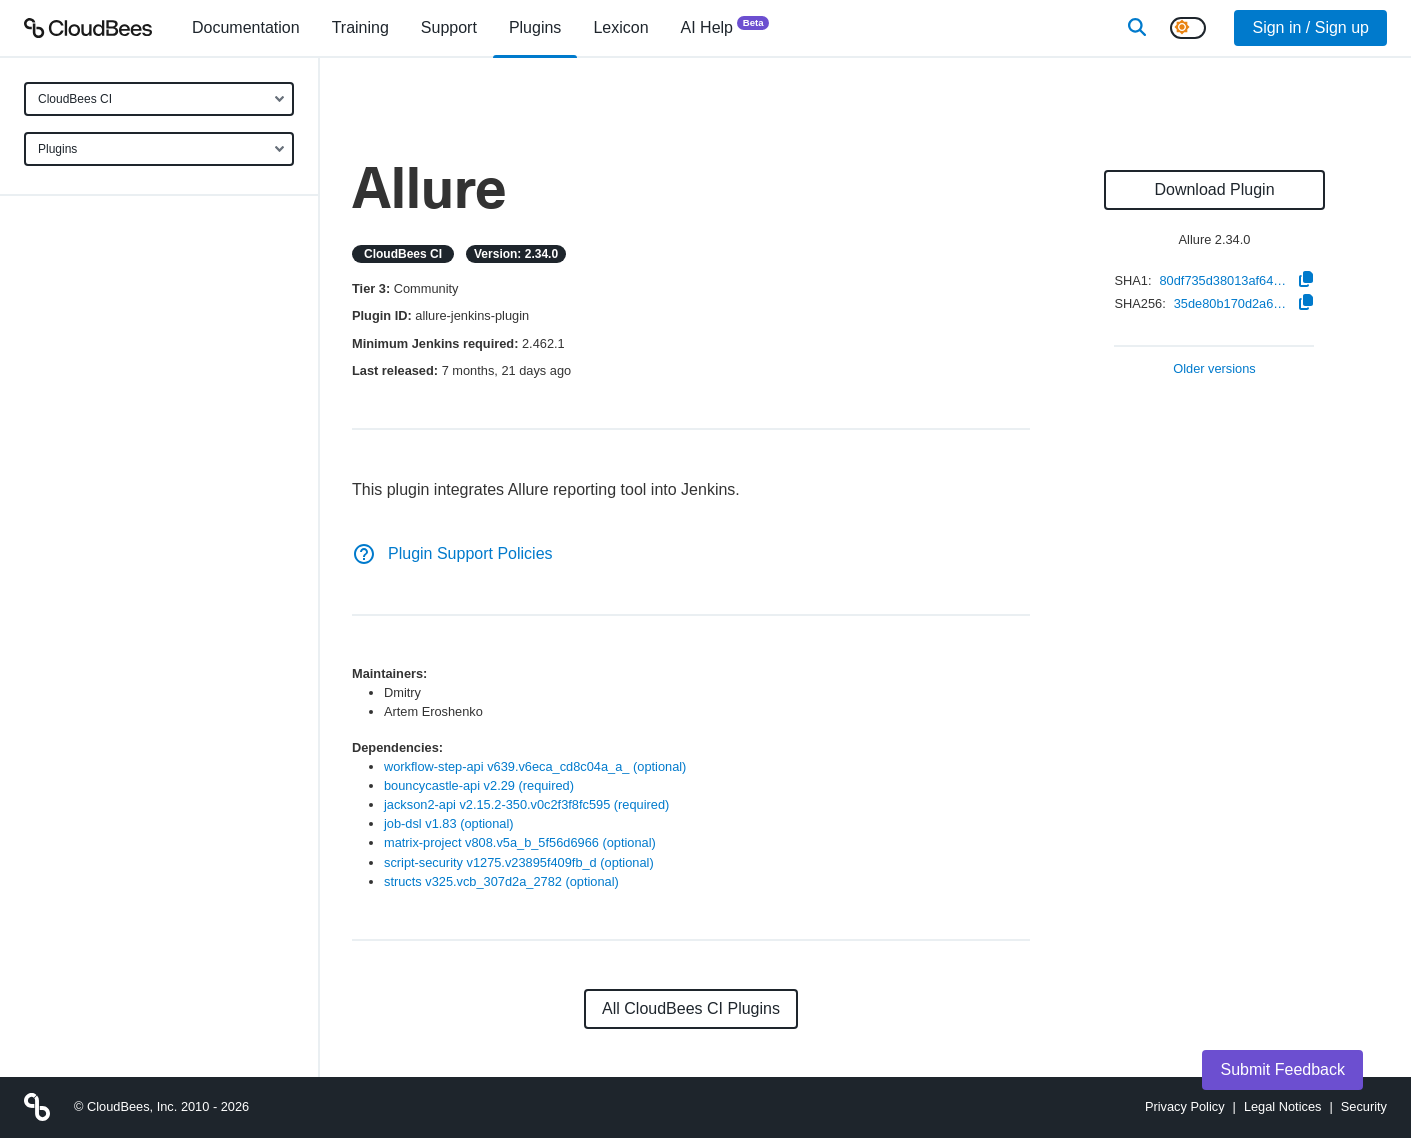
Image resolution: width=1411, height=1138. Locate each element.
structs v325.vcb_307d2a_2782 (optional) (501, 881)
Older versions (1214, 369)
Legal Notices (1283, 1106)
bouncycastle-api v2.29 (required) (479, 785)
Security (1364, 1106)
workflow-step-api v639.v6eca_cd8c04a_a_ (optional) (535, 766)
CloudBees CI (75, 99)
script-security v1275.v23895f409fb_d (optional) (519, 862)
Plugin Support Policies (452, 553)
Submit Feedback (1282, 1069)
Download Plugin (1214, 189)
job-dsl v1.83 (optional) (449, 823)
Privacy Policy (1185, 1106)
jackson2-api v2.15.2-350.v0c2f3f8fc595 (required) (526, 804)
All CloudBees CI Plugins (691, 1008)
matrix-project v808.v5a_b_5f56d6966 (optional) (520, 842)
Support (449, 27)
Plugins (57, 149)
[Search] (1137, 28)
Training (360, 27)
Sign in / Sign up (1310, 27)
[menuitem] (246, 28)
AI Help (725, 26)
